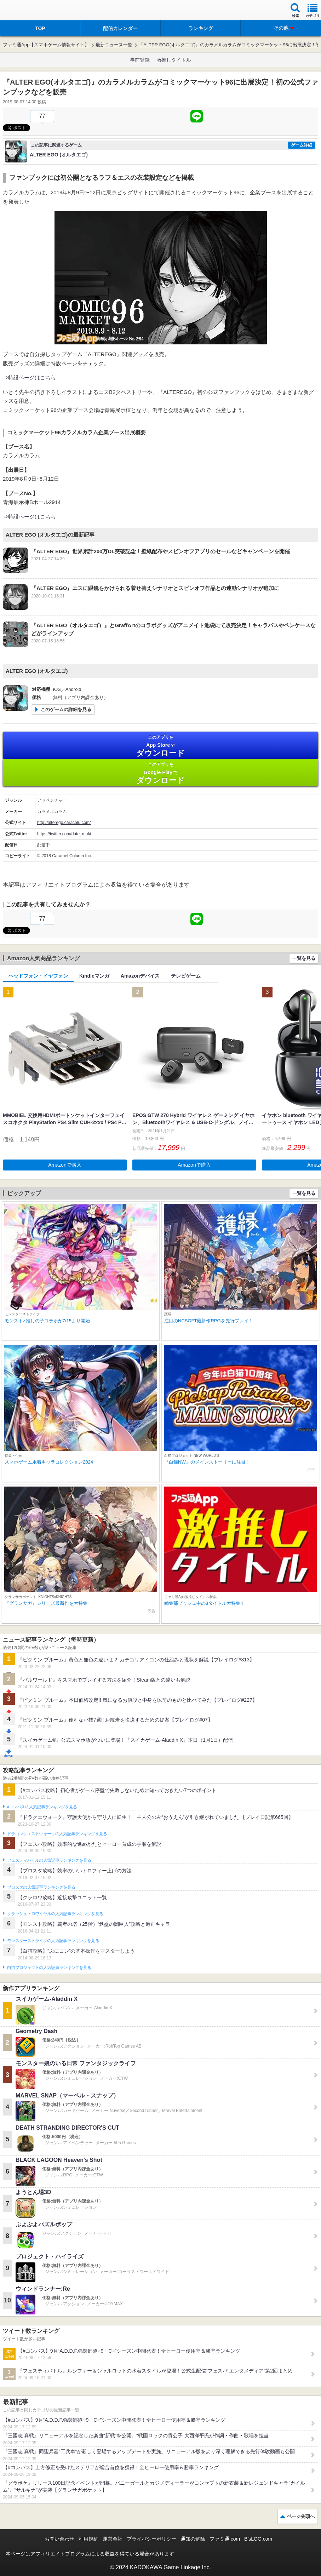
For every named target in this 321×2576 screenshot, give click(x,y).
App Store (160, 745)
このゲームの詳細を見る (66, 709)
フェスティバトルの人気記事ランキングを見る (49, 1860)
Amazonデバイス (140, 976)
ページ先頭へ (301, 2516)
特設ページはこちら (32, 377)
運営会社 (112, 2539)
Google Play (160, 773)
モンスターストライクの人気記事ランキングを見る (53, 1941)
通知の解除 (192, 2539)
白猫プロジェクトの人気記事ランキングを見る (49, 1967)
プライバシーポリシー (151, 2539)
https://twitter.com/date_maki (64, 833)
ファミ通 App (26, 10)
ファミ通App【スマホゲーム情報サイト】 (46, 44)
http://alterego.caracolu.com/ (64, 822)
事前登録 (140, 60)
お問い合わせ (59, 2539)
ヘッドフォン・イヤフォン (38, 976)
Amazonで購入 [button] (64, 1165)
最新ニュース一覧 (114, 44)
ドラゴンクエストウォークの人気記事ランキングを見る (57, 1834)
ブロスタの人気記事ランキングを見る (41, 1887)
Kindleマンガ (94, 976)
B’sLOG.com (258, 2539)
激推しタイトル (173, 60)
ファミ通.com (225, 2539)
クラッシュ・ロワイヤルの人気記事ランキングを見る (55, 1914)
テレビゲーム (186, 976)
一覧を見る (303, 958)
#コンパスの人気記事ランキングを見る (42, 1807)
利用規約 (88, 2539)
